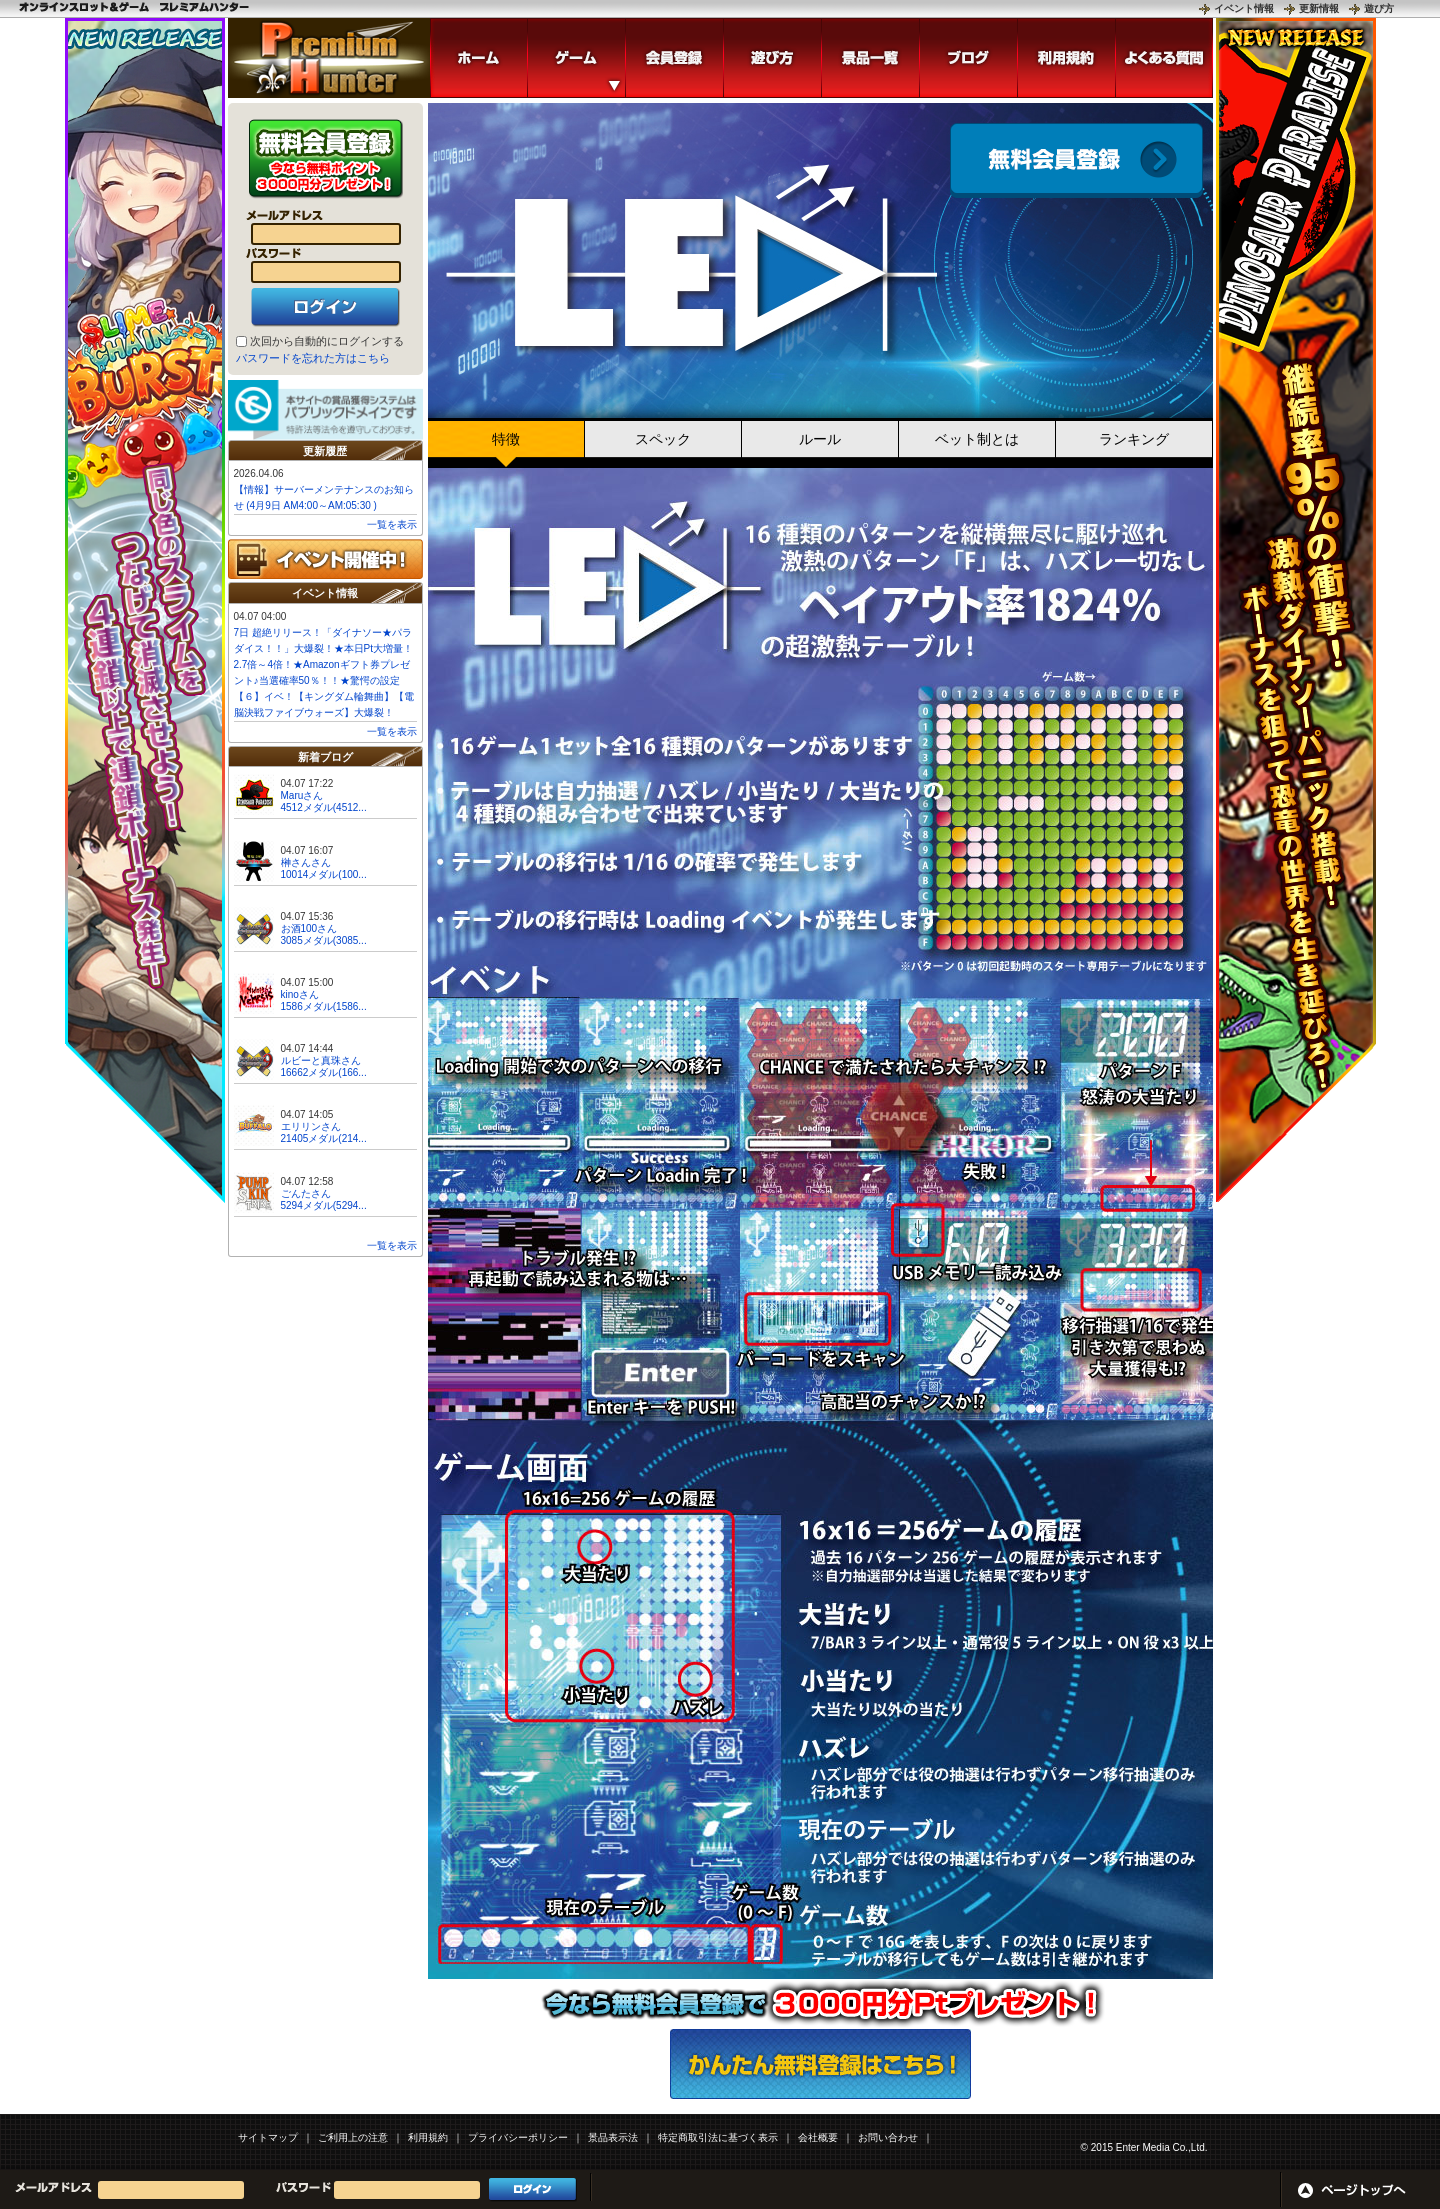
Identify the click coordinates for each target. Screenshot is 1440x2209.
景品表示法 (613, 2137)
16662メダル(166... (324, 1072)
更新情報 (1319, 8)
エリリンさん (311, 1126)
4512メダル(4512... (324, 807)
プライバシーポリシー (518, 2137)
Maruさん (302, 795)
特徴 (506, 439)
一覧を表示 (392, 524)
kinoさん (300, 994)
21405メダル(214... (324, 1138)
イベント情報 (1244, 8)
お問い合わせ (888, 2137)
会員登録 (1076, 160)
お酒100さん (309, 928)
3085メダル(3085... (324, 940)
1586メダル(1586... (324, 1006)
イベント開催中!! (325, 559)
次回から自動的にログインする (327, 341)
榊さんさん (306, 862)
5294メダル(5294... (324, 1205)
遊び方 (1379, 8)
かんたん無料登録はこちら (820, 2064)
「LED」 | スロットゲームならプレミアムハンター (329, 58)
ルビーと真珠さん (321, 1060)
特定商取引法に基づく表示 (718, 2137)
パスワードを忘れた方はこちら (313, 358)
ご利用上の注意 (353, 2137)
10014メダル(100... (324, 874)
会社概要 (818, 2137)
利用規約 (428, 2137)
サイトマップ (268, 2137)
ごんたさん (306, 1193)
